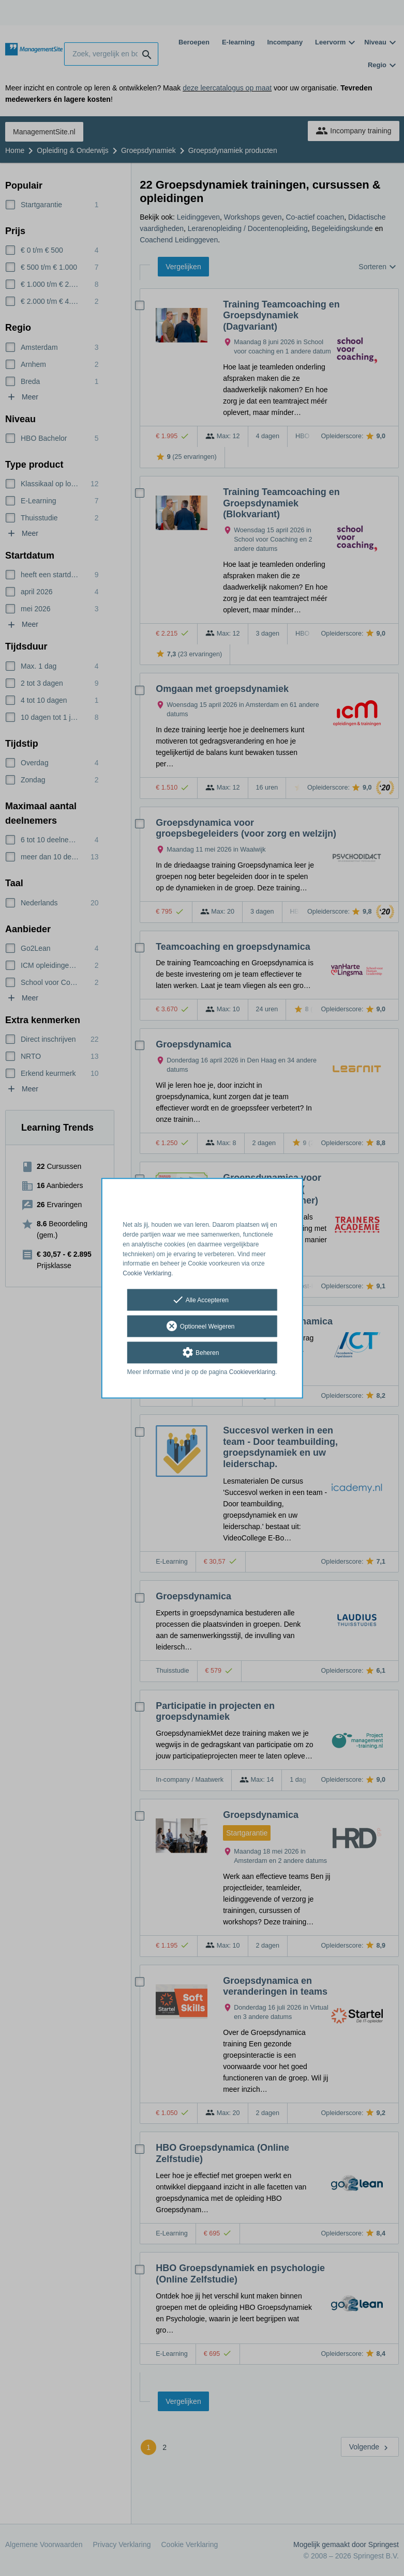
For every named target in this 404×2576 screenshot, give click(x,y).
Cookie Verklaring (147, 1273)
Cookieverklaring (252, 1372)
